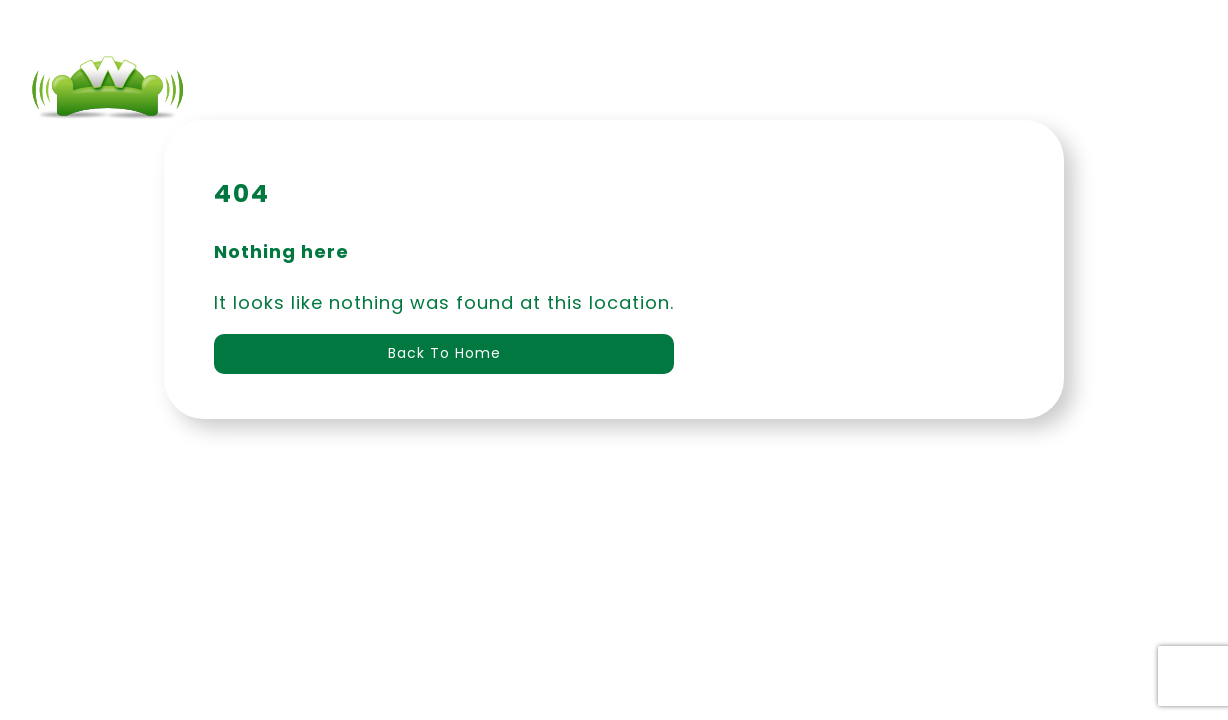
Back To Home (444, 353)
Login (895, 89)
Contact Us (770, 89)
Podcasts (625, 89)
